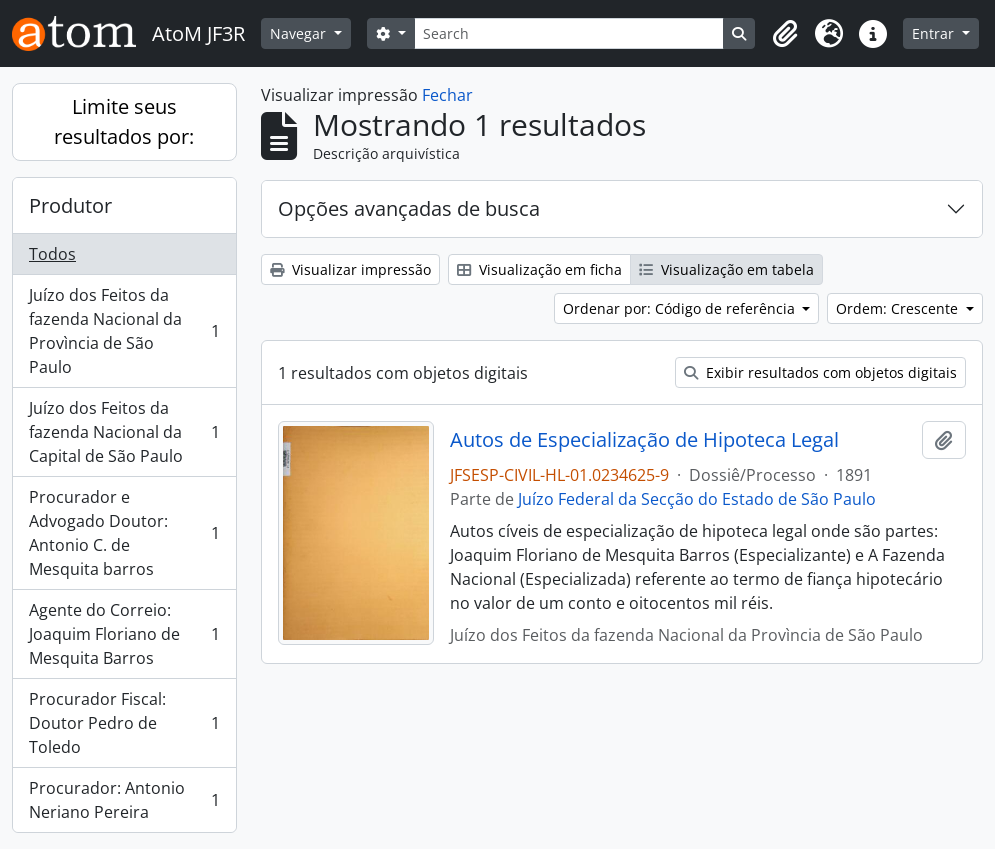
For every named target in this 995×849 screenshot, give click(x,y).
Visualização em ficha (539, 269)
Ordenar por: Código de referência (681, 308)
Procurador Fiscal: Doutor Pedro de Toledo (124, 723)
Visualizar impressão (350, 269)
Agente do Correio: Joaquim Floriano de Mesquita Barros (124, 634)
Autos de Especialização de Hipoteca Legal (644, 440)
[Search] (569, 33)
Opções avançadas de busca (409, 208)
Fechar (447, 95)
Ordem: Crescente (899, 308)
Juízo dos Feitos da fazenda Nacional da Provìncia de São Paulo (124, 331)
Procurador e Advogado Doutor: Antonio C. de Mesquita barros (124, 533)
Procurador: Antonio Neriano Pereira (124, 800)
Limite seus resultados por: (124, 121)
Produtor (70, 205)
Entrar (935, 33)
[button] (785, 34)
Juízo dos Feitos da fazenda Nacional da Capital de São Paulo (124, 432)
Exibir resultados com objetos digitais (820, 372)
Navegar (300, 33)
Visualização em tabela (726, 269)
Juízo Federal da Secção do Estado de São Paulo (697, 499)
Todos (52, 254)
